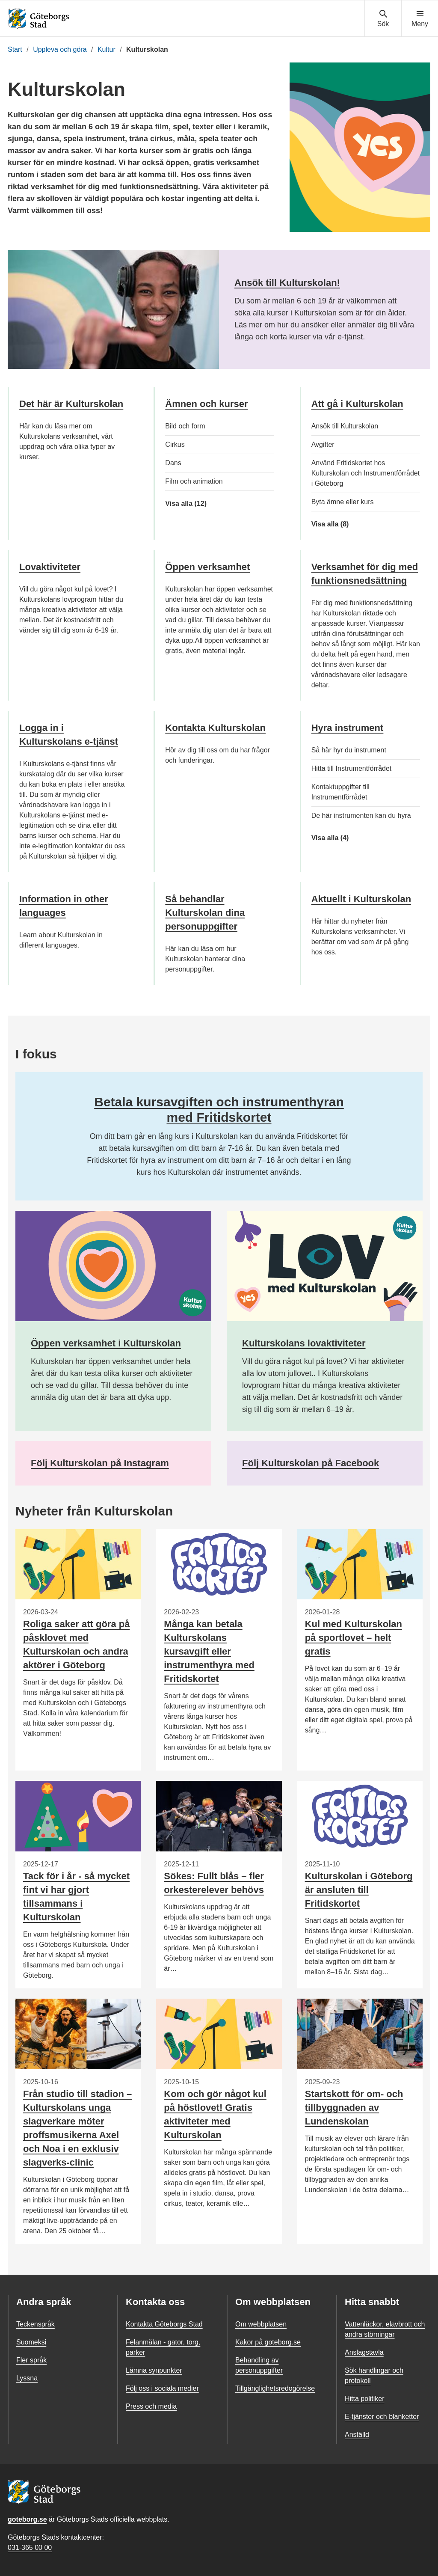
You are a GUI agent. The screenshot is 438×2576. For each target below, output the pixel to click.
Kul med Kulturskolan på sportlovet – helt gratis (353, 1638)
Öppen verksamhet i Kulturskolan (106, 1343)
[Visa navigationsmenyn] (420, 18)
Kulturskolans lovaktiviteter (304, 1343)
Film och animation (193, 481)
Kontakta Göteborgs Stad (164, 2324)
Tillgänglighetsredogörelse (275, 2388)
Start (15, 49)
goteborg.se (27, 2519)
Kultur (106, 49)
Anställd (357, 2434)
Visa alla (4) (343, 838)
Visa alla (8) (346, 524)
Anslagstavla (364, 2352)
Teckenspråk (35, 2324)
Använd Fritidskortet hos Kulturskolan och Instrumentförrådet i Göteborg (365, 473)
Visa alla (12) (191, 504)
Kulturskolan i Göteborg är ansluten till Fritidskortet (359, 1890)
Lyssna (27, 2378)
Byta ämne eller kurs (342, 501)
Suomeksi (31, 2342)
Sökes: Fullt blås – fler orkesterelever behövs (214, 1883)
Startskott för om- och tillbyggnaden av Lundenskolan (354, 2108)
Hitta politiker (364, 2398)
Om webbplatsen (261, 2324)
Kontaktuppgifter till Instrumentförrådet (340, 792)
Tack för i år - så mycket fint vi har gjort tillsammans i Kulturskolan (76, 1896)
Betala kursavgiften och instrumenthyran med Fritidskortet (218, 1109)
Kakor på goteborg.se (268, 2342)
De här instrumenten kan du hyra (361, 815)
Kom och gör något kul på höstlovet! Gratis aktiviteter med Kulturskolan (215, 2114)
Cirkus (174, 444)
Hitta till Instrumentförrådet (351, 768)
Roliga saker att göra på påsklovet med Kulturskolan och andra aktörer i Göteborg (76, 1644)
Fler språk (31, 2360)
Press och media (151, 2406)
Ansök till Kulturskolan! (287, 282)
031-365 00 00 (30, 2547)
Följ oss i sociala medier (162, 2388)
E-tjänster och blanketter (382, 2416)
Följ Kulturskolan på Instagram (100, 1463)
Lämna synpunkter (154, 2370)
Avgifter (322, 444)
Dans (173, 462)
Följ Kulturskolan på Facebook (310, 1463)
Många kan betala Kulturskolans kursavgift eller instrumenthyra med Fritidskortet (209, 1651)
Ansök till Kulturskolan (345, 426)
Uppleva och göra (59, 49)
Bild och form (185, 426)
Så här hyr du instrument (348, 750)
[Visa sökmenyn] (383, 18)
